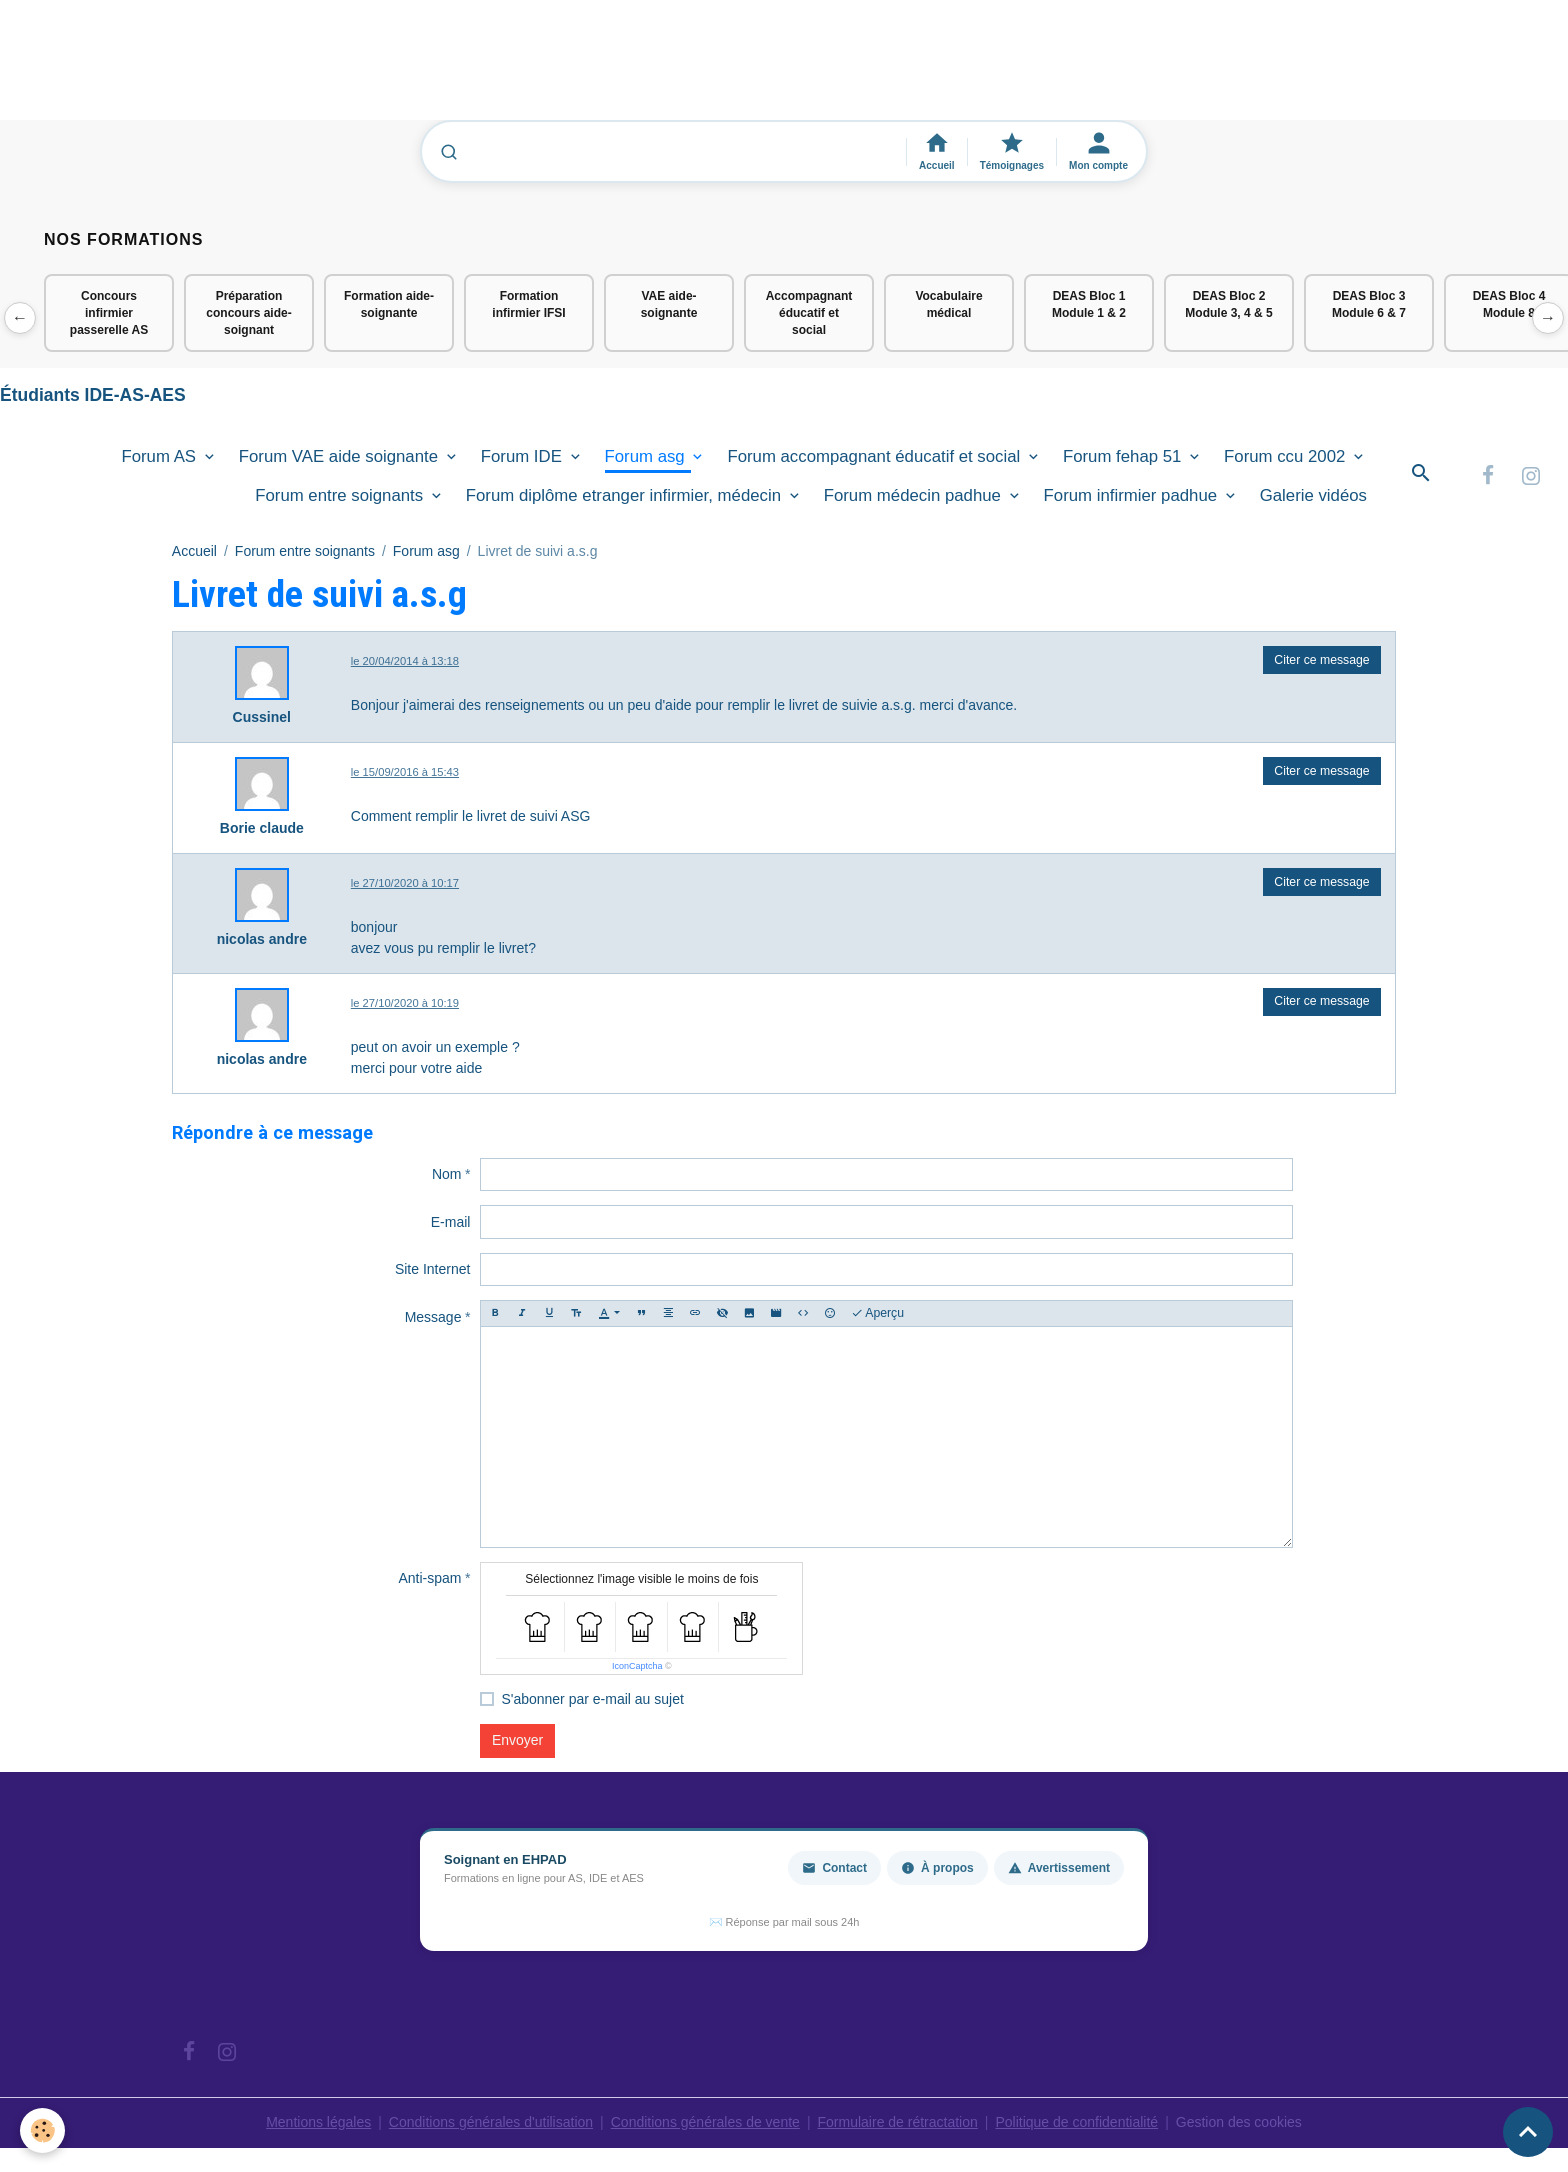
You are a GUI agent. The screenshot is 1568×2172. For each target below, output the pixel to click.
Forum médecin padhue (915, 495)
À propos (937, 1868)
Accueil (194, 551)
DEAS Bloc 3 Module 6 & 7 (1369, 304)
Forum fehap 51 (1124, 456)
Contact (834, 1868)
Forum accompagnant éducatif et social (876, 456)
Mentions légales (318, 2122)
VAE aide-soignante (669, 304)
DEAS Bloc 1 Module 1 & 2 (1089, 304)
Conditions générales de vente (705, 2122)
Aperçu (878, 1313)
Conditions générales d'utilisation (491, 2122)
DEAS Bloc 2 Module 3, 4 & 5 (1228, 304)
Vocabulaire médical (948, 304)
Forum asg (647, 456)
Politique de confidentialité (1076, 2122)
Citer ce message (1321, 660)
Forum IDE (524, 456)
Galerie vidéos (1313, 495)
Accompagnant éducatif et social (809, 313)
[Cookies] (42, 2130)
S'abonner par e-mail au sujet (592, 1699)
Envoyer (517, 1740)
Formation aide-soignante (389, 304)
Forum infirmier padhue (1133, 495)
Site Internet (433, 1269)
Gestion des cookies (1239, 2122)
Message (433, 1317)
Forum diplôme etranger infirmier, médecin (626, 495)
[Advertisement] (364, 69)
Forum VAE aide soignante (341, 456)
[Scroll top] (1528, 2132)
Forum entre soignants (341, 495)
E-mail (451, 1222)
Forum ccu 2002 (1287, 456)
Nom (447, 1174)
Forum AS (160, 456)
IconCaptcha (637, 1666)
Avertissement (1059, 1868)
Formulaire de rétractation (898, 2122)
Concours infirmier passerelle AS (109, 313)
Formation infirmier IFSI (528, 304)
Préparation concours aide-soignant (248, 313)
